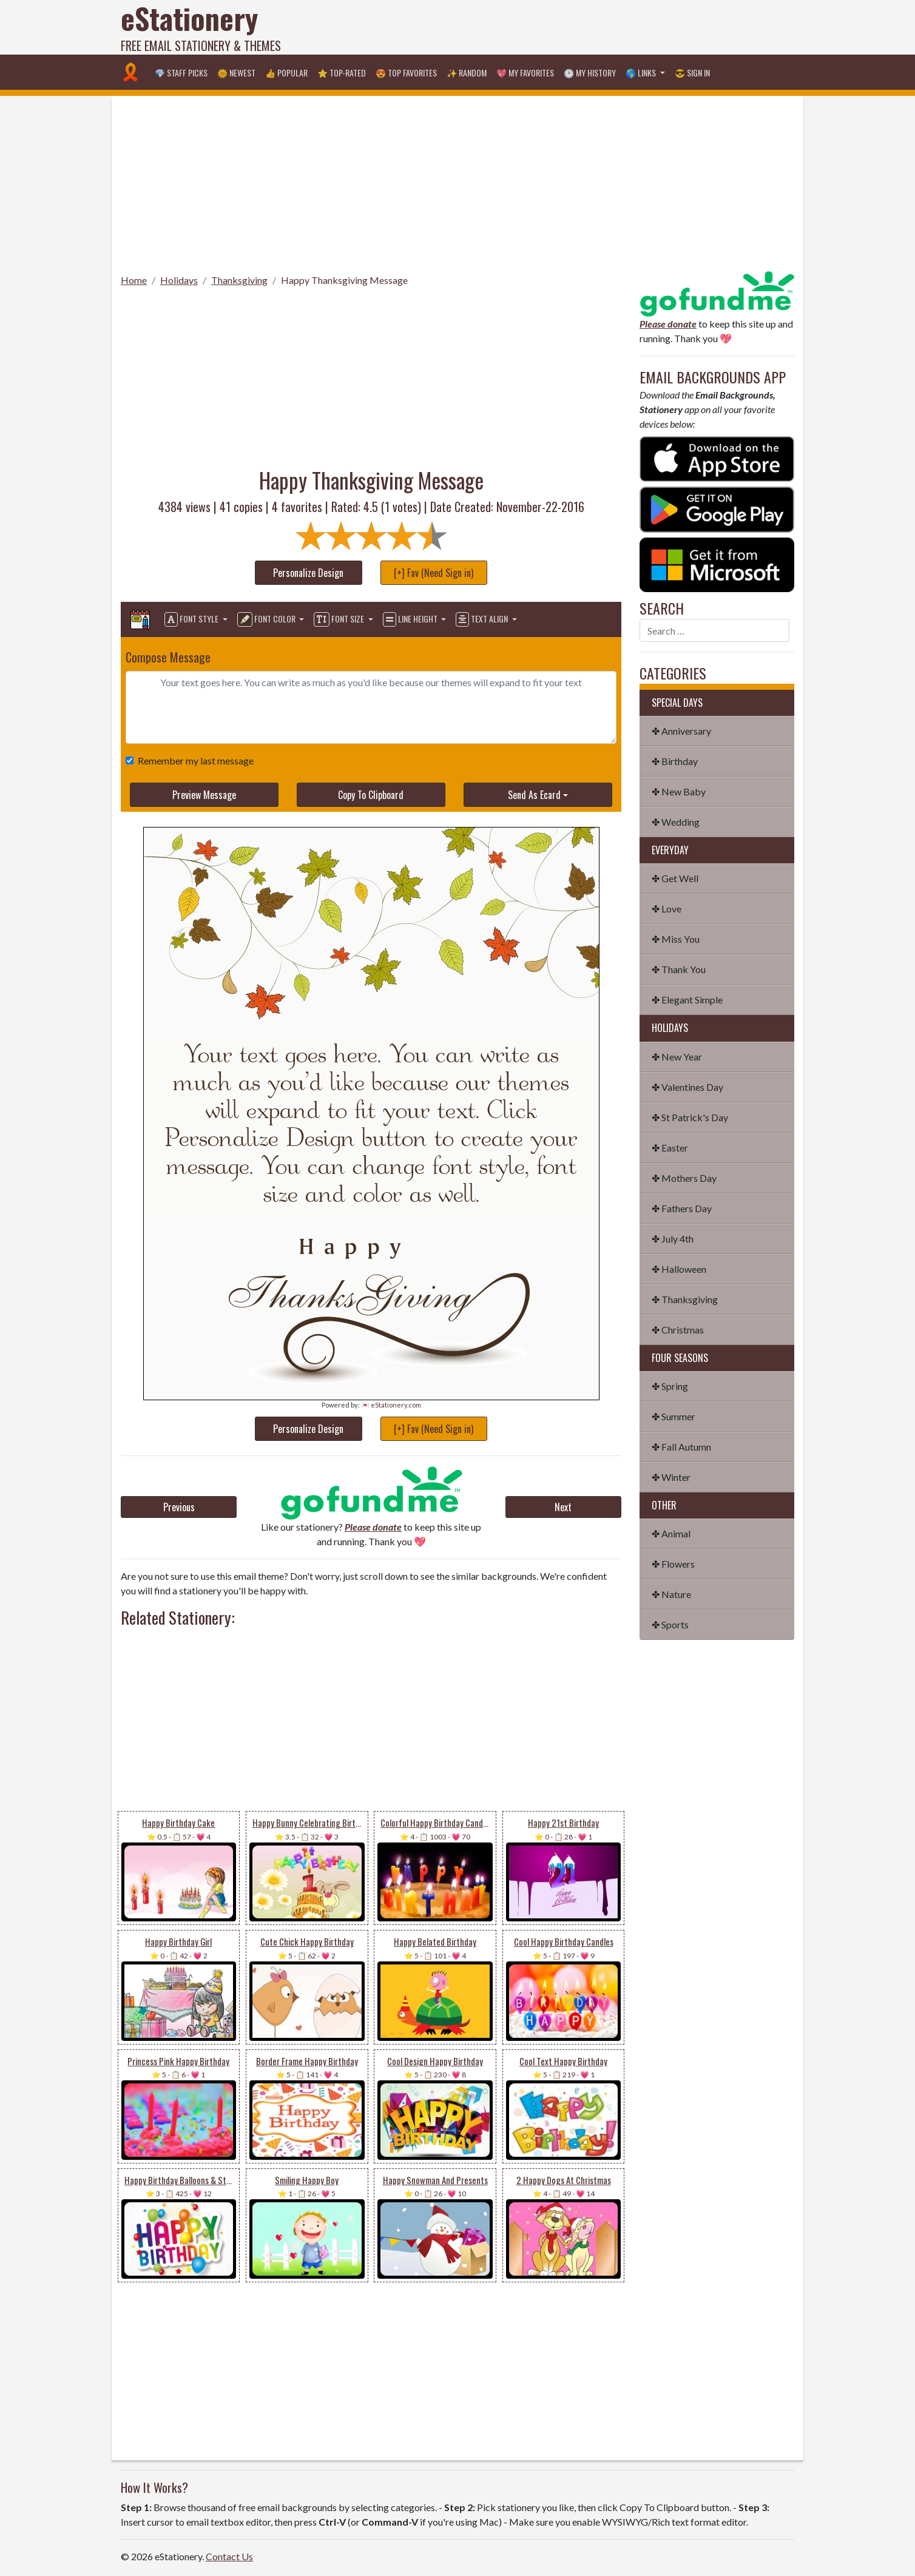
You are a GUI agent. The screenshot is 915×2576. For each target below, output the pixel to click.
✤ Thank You (679, 969)
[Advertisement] (573, 27)
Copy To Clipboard (370, 794)
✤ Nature (671, 1594)
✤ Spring (670, 1386)
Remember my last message (193, 760)
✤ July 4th (673, 1238)
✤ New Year (677, 1056)
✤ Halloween (679, 1269)
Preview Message (204, 794)
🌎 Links (642, 72)
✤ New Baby (679, 791)
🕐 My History (590, 72)
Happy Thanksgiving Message (344, 280)
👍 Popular (286, 72)
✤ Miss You (676, 939)
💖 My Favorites (525, 72)
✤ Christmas (678, 1329)
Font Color (267, 619)
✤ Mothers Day (684, 1178)
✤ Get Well (675, 878)
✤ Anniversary (681, 731)
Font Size (340, 619)
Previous (179, 1507)
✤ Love (666, 908)
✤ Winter (671, 1477)
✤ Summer (673, 1416)
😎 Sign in (692, 72)
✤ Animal (671, 1533)
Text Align (483, 619)
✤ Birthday (675, 761)
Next (563, 1507)
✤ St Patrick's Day (690, 1117)
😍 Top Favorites (406, 72)
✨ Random (467, 72)
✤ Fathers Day (682, 1208)
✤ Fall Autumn (681, 1446)
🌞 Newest (236, 72)
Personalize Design (308, 572)
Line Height (411, 619)
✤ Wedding (676, 822)
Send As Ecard (534, 794)
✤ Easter (670, 1147)
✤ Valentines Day (687, 1087)
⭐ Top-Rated (341, 72)
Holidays (179, 280)
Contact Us (229, 2556)
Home (134, 280)
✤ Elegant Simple (687, 999)
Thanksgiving (239, 280)
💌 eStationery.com (391, 1405)
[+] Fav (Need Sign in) (433, 572)
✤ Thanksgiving (685, 1299)
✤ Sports (670, 1624)
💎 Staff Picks (181, 72)
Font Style (192, 619)
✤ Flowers (673, 1564)
